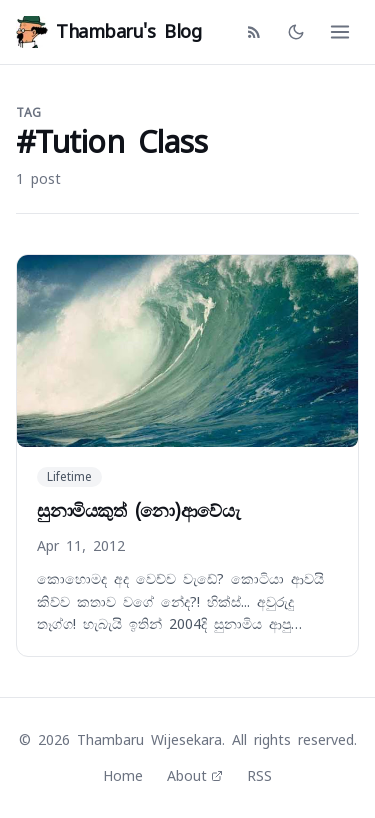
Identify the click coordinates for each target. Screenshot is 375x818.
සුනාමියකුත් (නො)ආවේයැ (138, 510)
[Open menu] (340, 32)
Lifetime (69, 477)
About (195, 776)
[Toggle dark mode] (296, 32)
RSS (259, 776)
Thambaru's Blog (108, 32)
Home (123, 776)
